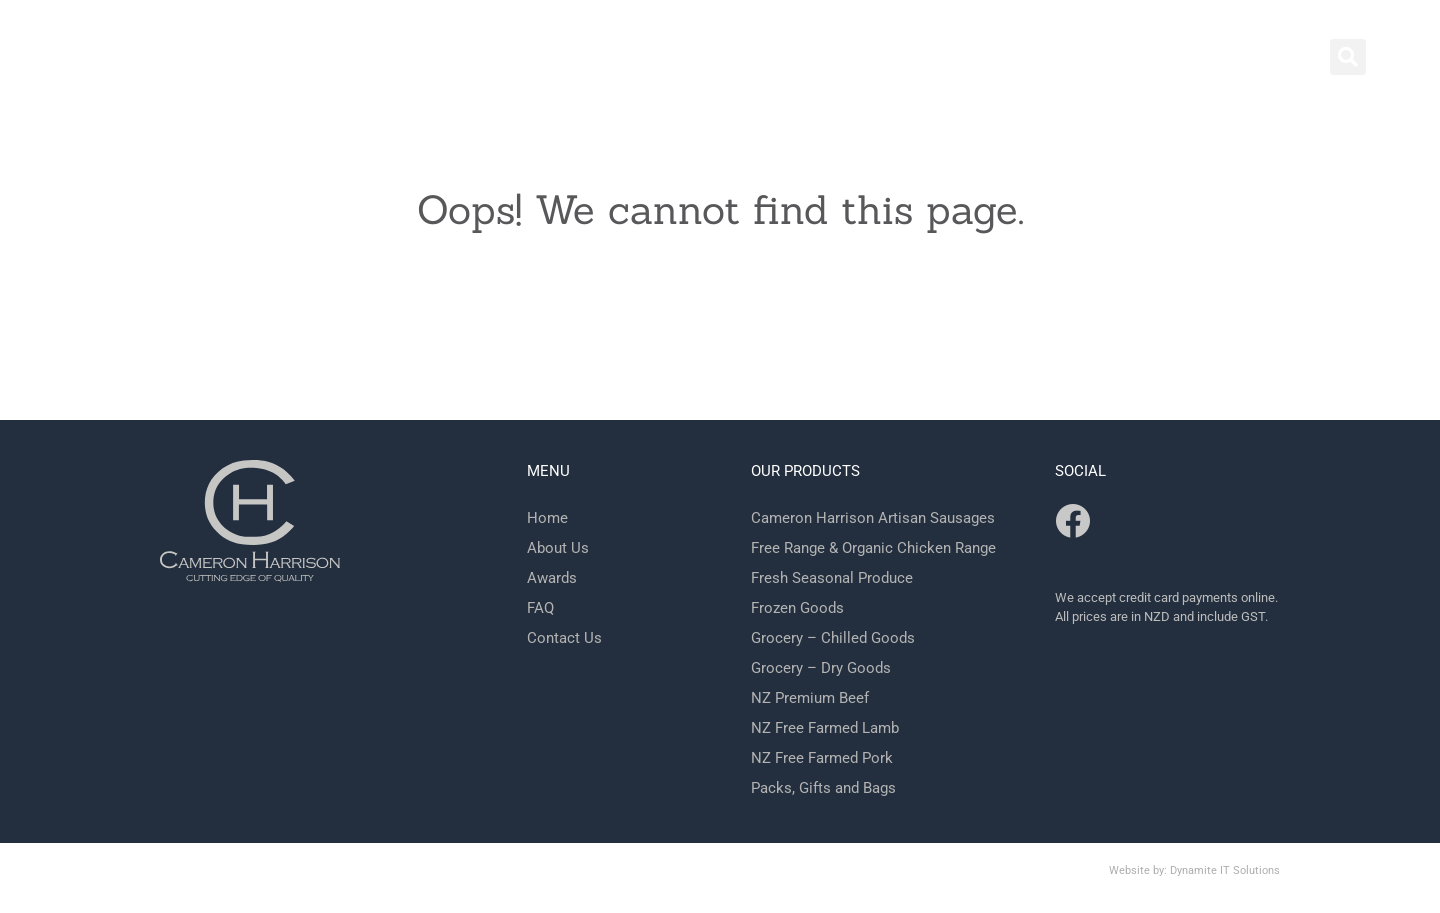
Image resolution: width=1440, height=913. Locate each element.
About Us (558, 548)
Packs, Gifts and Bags (823, 788)
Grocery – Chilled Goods (833, 638)
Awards (552, 578)
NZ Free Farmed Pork (822, 758)
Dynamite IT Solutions (1225, 870)
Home (730, 60)
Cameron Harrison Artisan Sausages (873, 518)
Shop (916, 60)
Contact (824, 60)
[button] (1348, 57)
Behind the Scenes (1052, 60)
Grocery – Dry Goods (821, 668)
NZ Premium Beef (810, 698)
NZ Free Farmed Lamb (825, 728)
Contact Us (564, 638)
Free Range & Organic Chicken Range (873, 548)
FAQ (1182, 60)
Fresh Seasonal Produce (832, 578)
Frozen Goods (797, 608)
